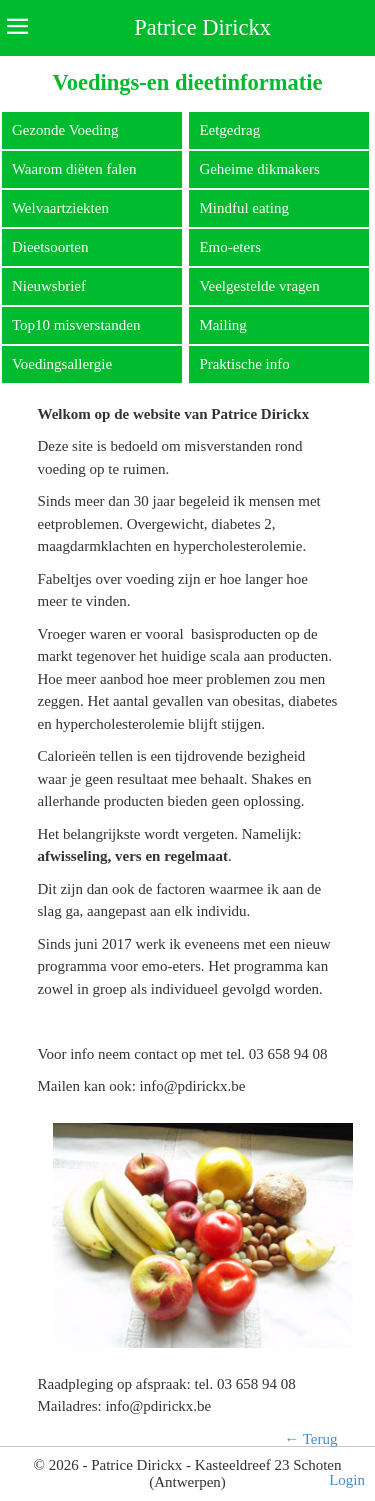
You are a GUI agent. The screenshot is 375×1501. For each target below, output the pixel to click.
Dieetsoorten (50, 247)
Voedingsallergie (62, 364)
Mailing (223, 325)
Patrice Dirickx (202, 27)
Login (347, 1480)
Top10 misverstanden (76, 325)
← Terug (310, 1439)
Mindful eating (244, 208)
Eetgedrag (229, 130)
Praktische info (244, 364)
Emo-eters (230, 247)
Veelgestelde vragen (259, 286)
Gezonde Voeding (65, 130)
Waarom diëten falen (74, 169)
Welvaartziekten (60, 208)
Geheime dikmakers (259, 169)
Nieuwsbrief (49, 286)
